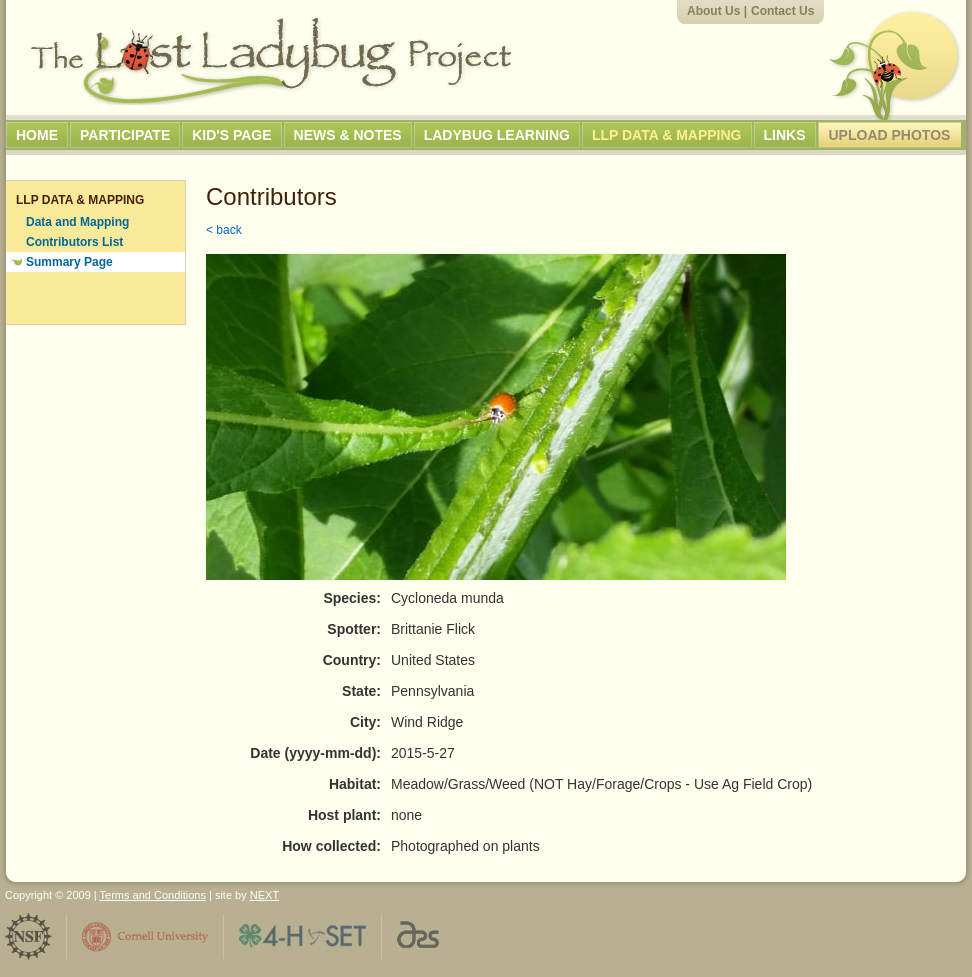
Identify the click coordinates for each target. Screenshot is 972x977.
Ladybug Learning (497, 135)
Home (37, 135)
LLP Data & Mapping (667, 135)
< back (224, 230)
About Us (713, 11)
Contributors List (74, 242)
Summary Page (69, 262)
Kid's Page (231, 135)
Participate (125, 135)
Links (785, 135)
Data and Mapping (77, 222)
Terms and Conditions (153, 895)
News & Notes (348, 135)
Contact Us (782, 11)
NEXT (264, 895)
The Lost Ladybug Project (271, 61)
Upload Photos (890, 135)
